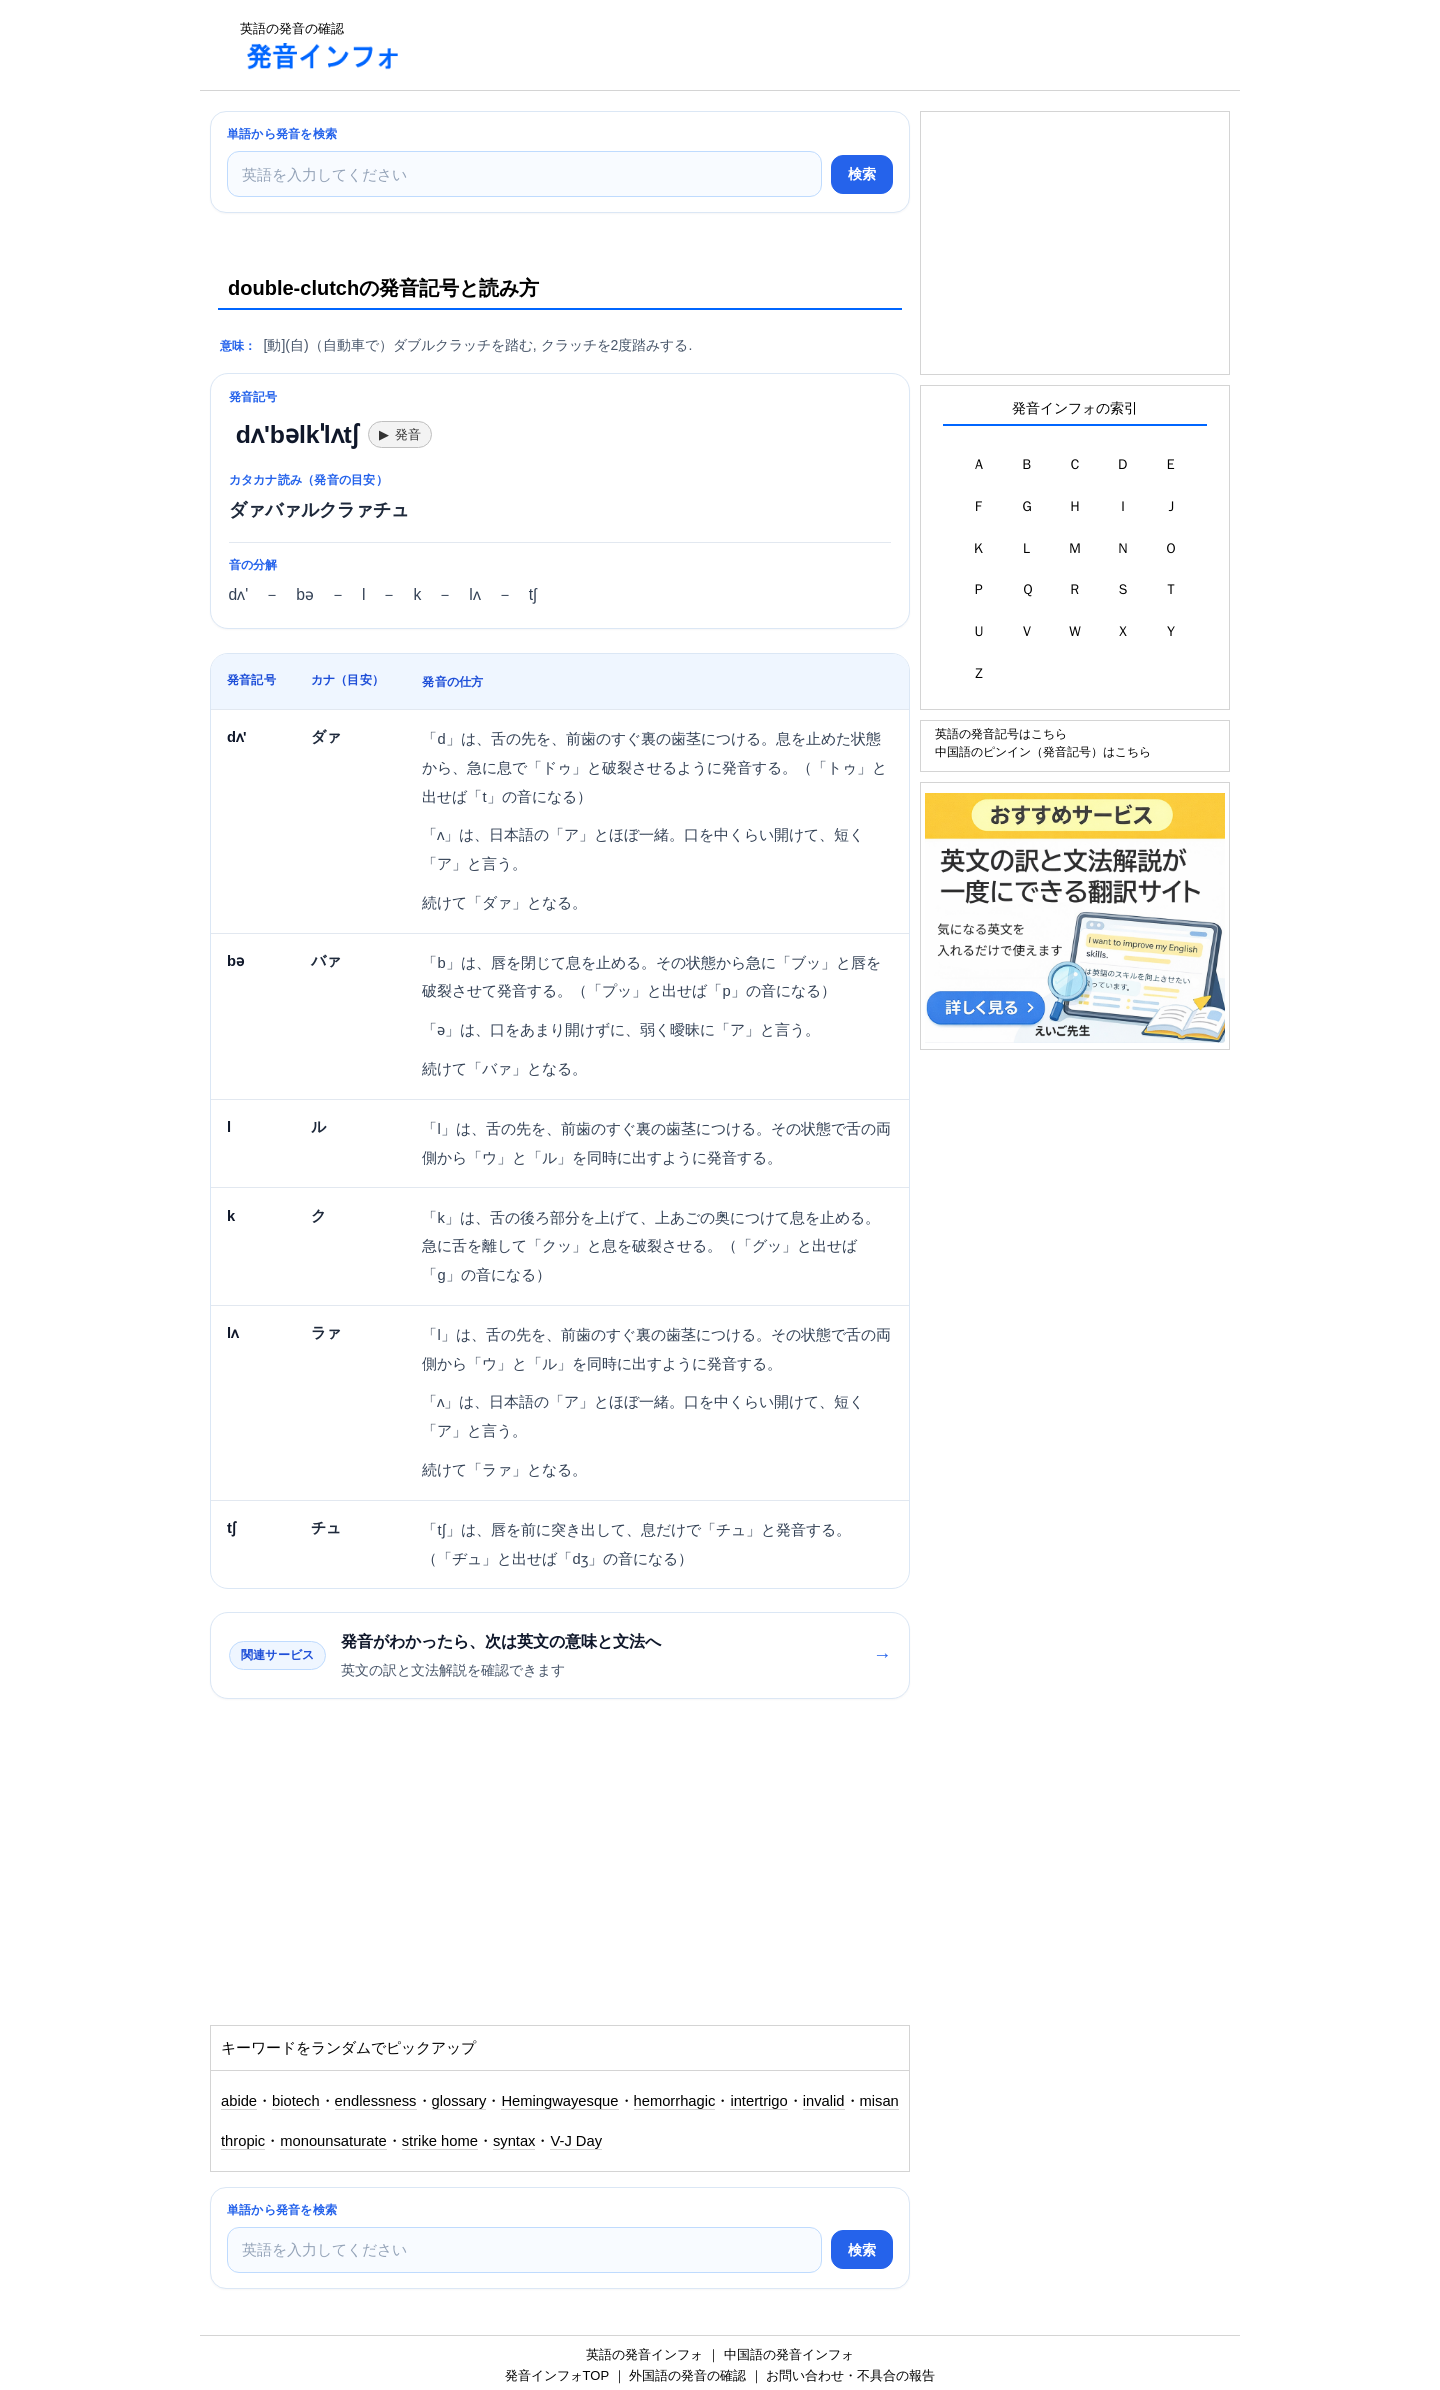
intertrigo (758, 2101)
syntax (514, 2141)
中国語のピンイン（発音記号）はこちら (1043, 751)
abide (239, 2101)
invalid (824, 2101)
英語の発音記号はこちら (1001, 733)
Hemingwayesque (559, 2101)
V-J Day (576, 2141)
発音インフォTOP (557, 2375)
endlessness (376, 2101)
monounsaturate (333, 2141)
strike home (440, 2141)
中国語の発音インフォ (789, 2354)
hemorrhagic (675, 2101)
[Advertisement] (784, 45)
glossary (459, 2101)
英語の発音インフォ (644, 2354)
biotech (296, 2101)
